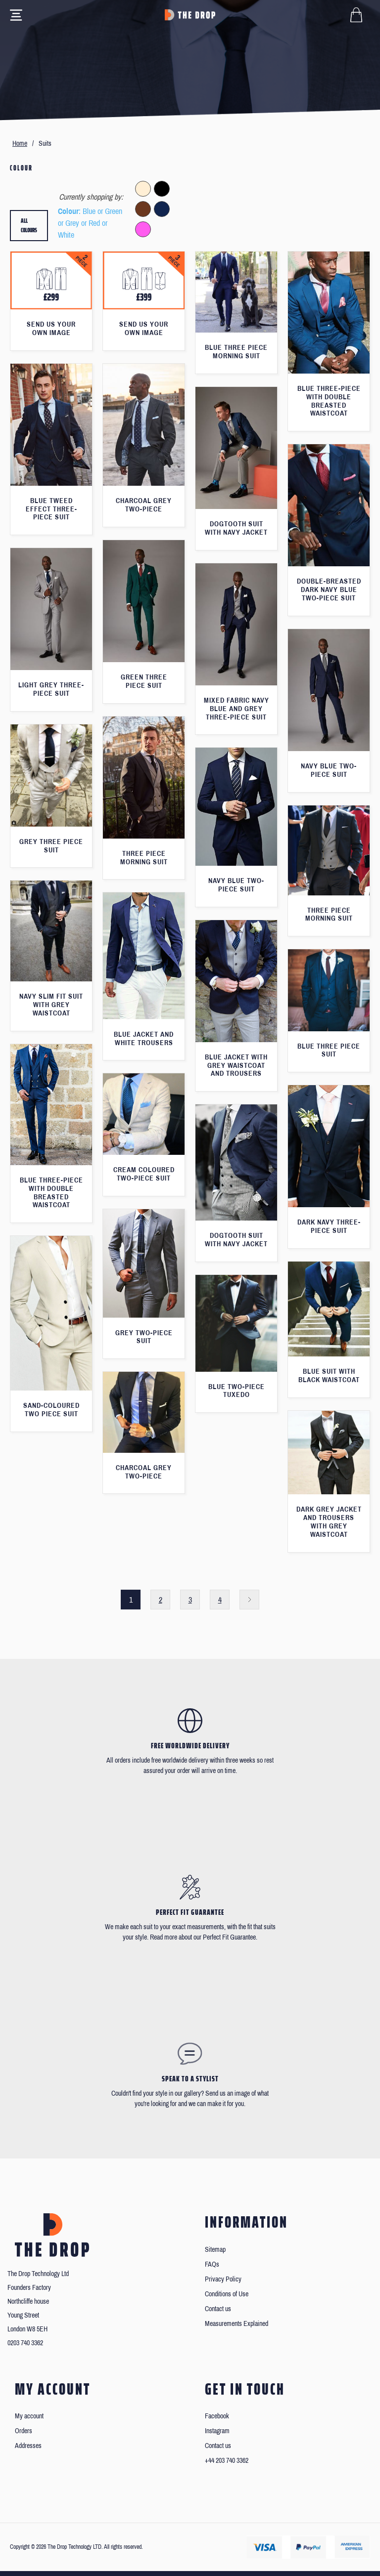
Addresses (28, 2445)
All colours (29, 225)
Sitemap (215, 2249)
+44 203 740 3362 (226, 2460)
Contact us (218, 2309)
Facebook (217, 2416)
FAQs (212, 2264)
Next (249, 1599)
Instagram (217, 2431)
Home (19, 143)
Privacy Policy (223, 2279)
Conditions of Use (226, 2294)
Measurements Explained (236, 2323)
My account (29, 2416)
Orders (23, 2431)
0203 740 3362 (25, 2343)
